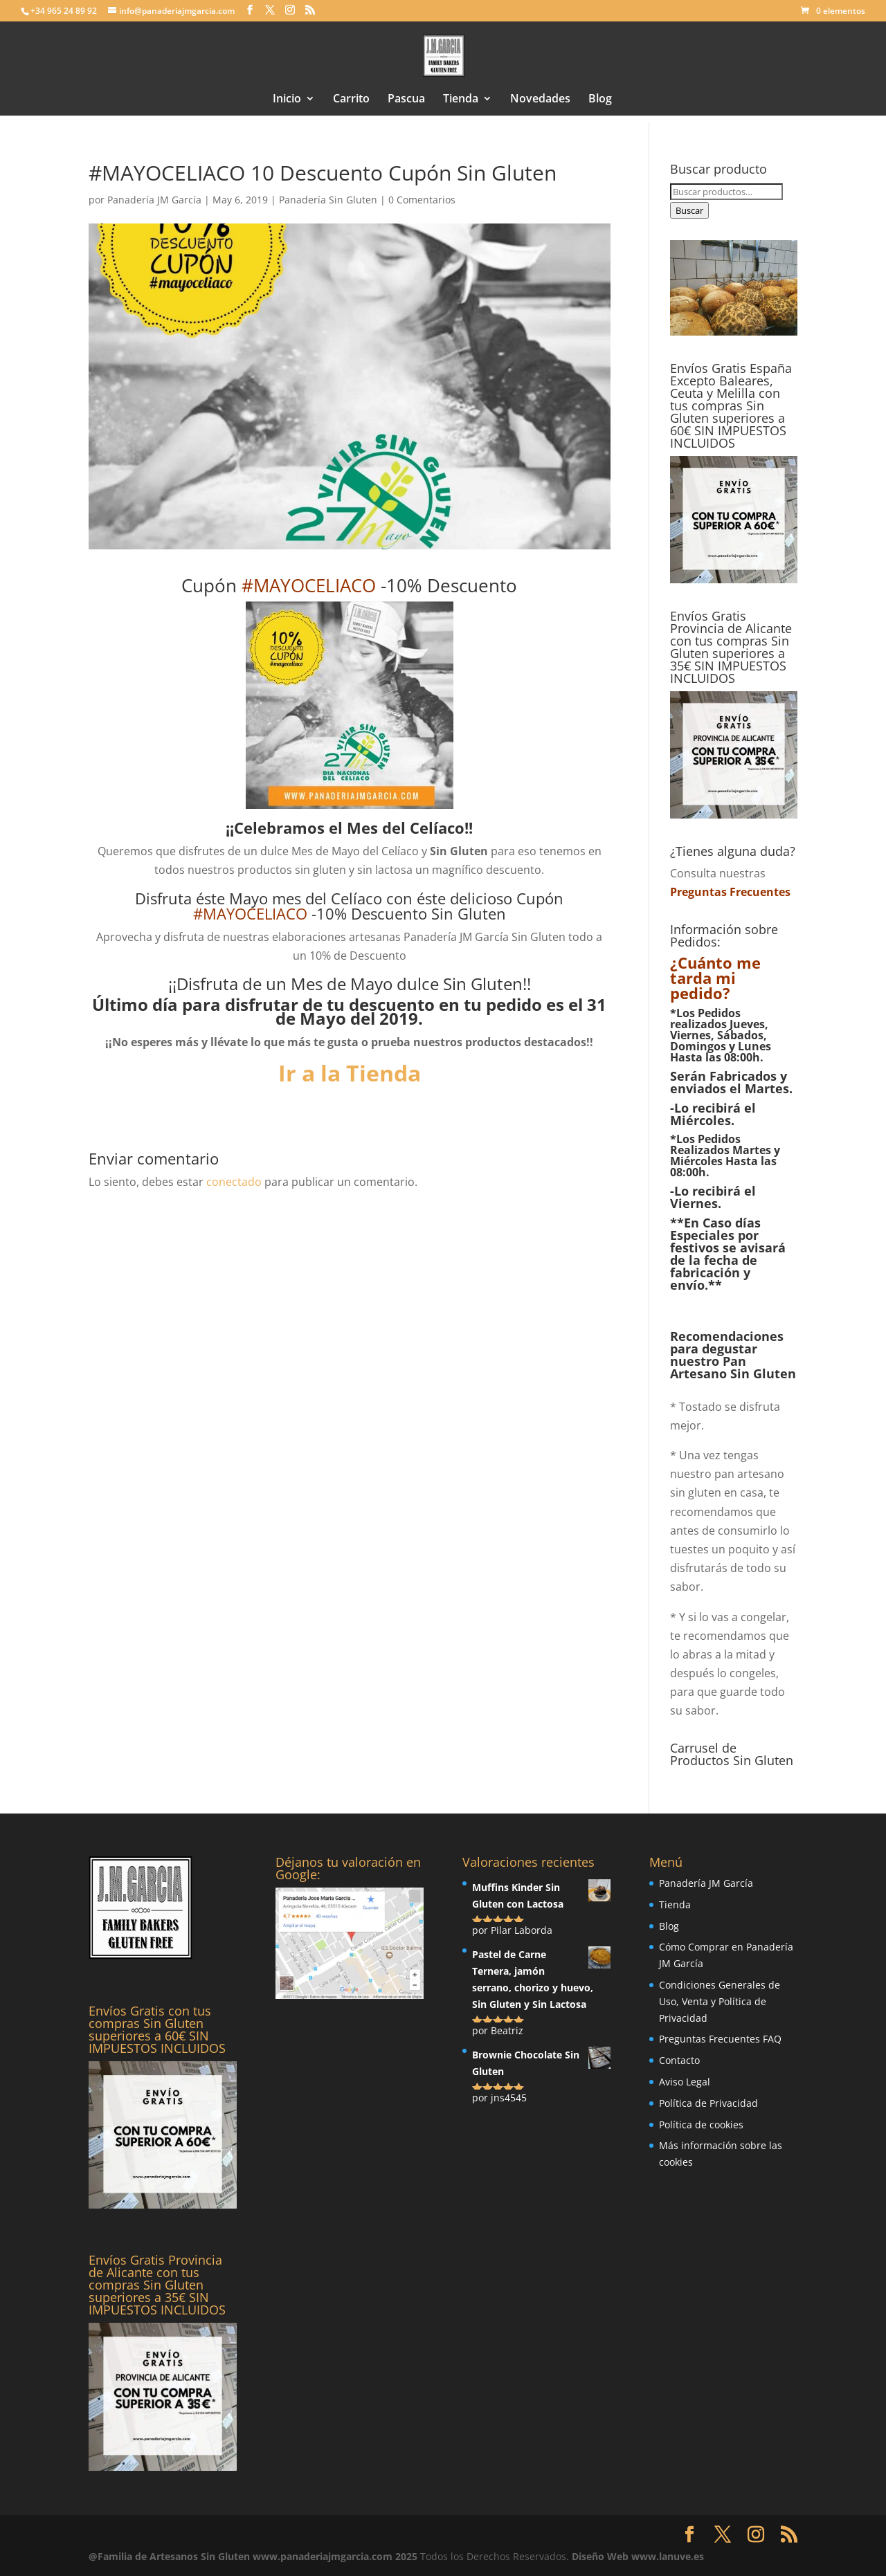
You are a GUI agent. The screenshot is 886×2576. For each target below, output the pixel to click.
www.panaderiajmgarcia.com (322, 2556)
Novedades (540, 99)
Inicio (287, 99)
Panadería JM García (154, 199)
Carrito (351, 99)
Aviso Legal (684, 2081)
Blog (600, 99)
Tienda (460, 99)
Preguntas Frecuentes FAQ (720, 2038)
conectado (234, 1181)
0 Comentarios (421, 199)
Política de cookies (701, 2124)
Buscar (689, 210)
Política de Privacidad (708, 2103)
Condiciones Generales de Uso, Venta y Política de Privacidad (719, 2001)
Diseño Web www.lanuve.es (638, 2556)
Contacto (679, 2060)
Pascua (406, 99)
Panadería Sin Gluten (328, 199)
